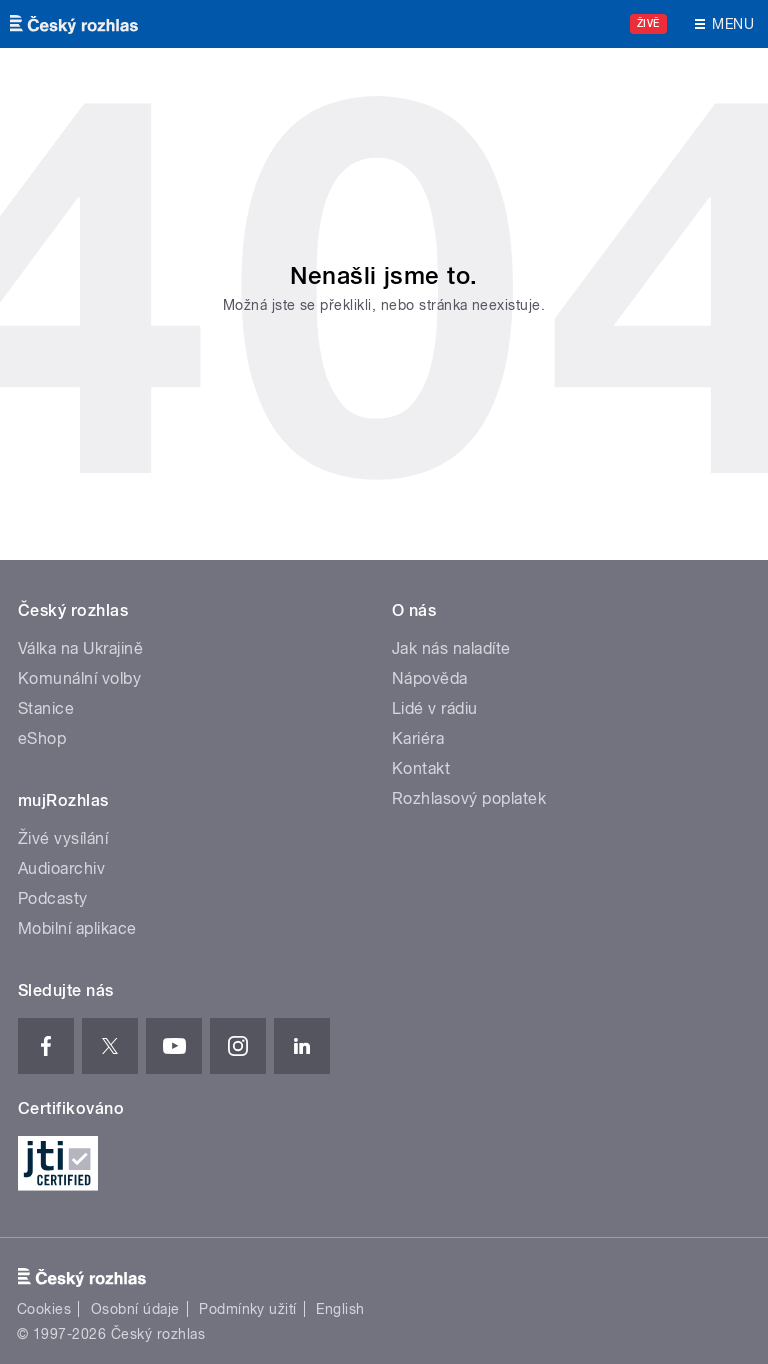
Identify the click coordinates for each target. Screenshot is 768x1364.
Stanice (46, 708)
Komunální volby (79, 678)
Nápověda (430, 678)
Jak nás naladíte (451, 648)
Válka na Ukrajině (80, 648)
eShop (42, 738)
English (340, 1309)
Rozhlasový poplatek (469, 798)
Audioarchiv (61, 868)
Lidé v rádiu (435, 708)
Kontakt (421, 768)
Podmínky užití (248, 1309)
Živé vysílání (63, 838)
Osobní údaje (135, 1309)
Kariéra (418, 738)
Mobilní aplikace (77, 928)
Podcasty (53, 898)
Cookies (44, 1309)
